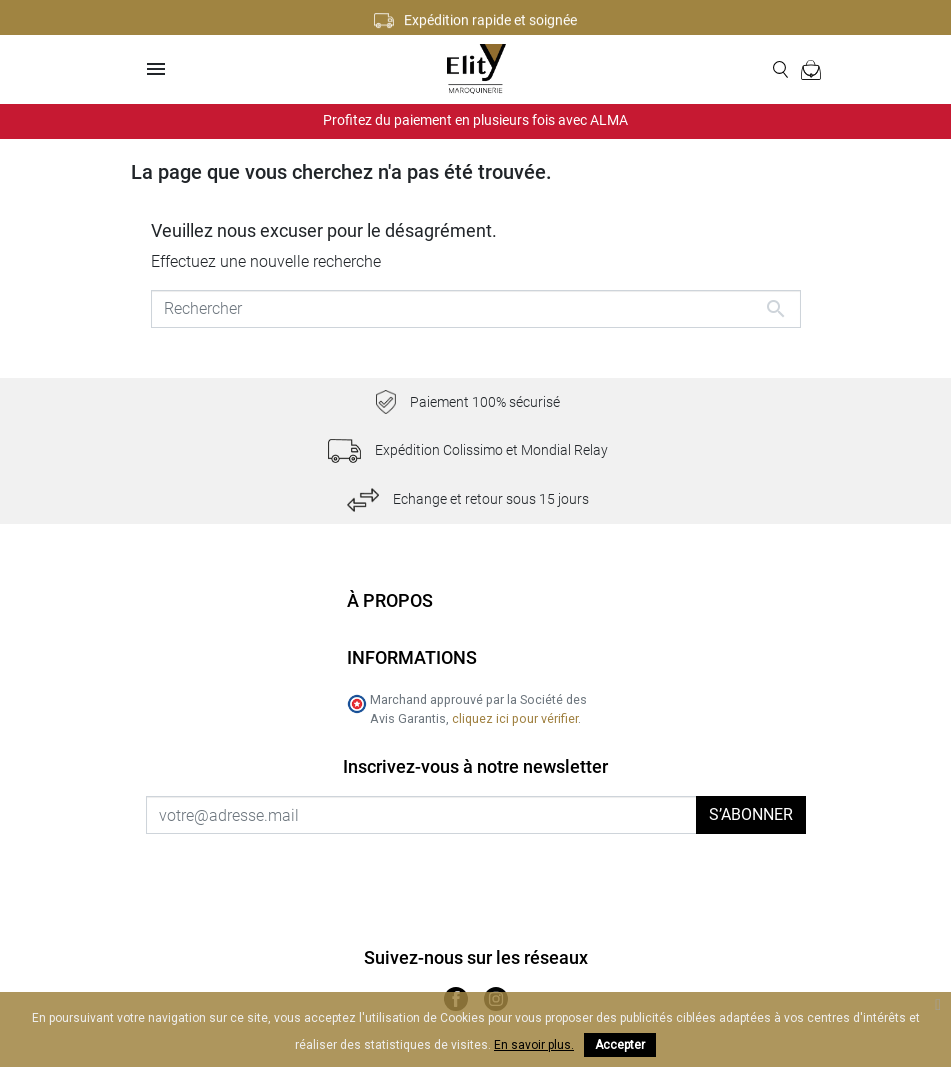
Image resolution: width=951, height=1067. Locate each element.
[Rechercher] (476, 309)
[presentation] (313, 873)
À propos (390, 600)
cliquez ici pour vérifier (515, 718)
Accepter (620, 1045)
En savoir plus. (534, 1045)
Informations (412, 657)
